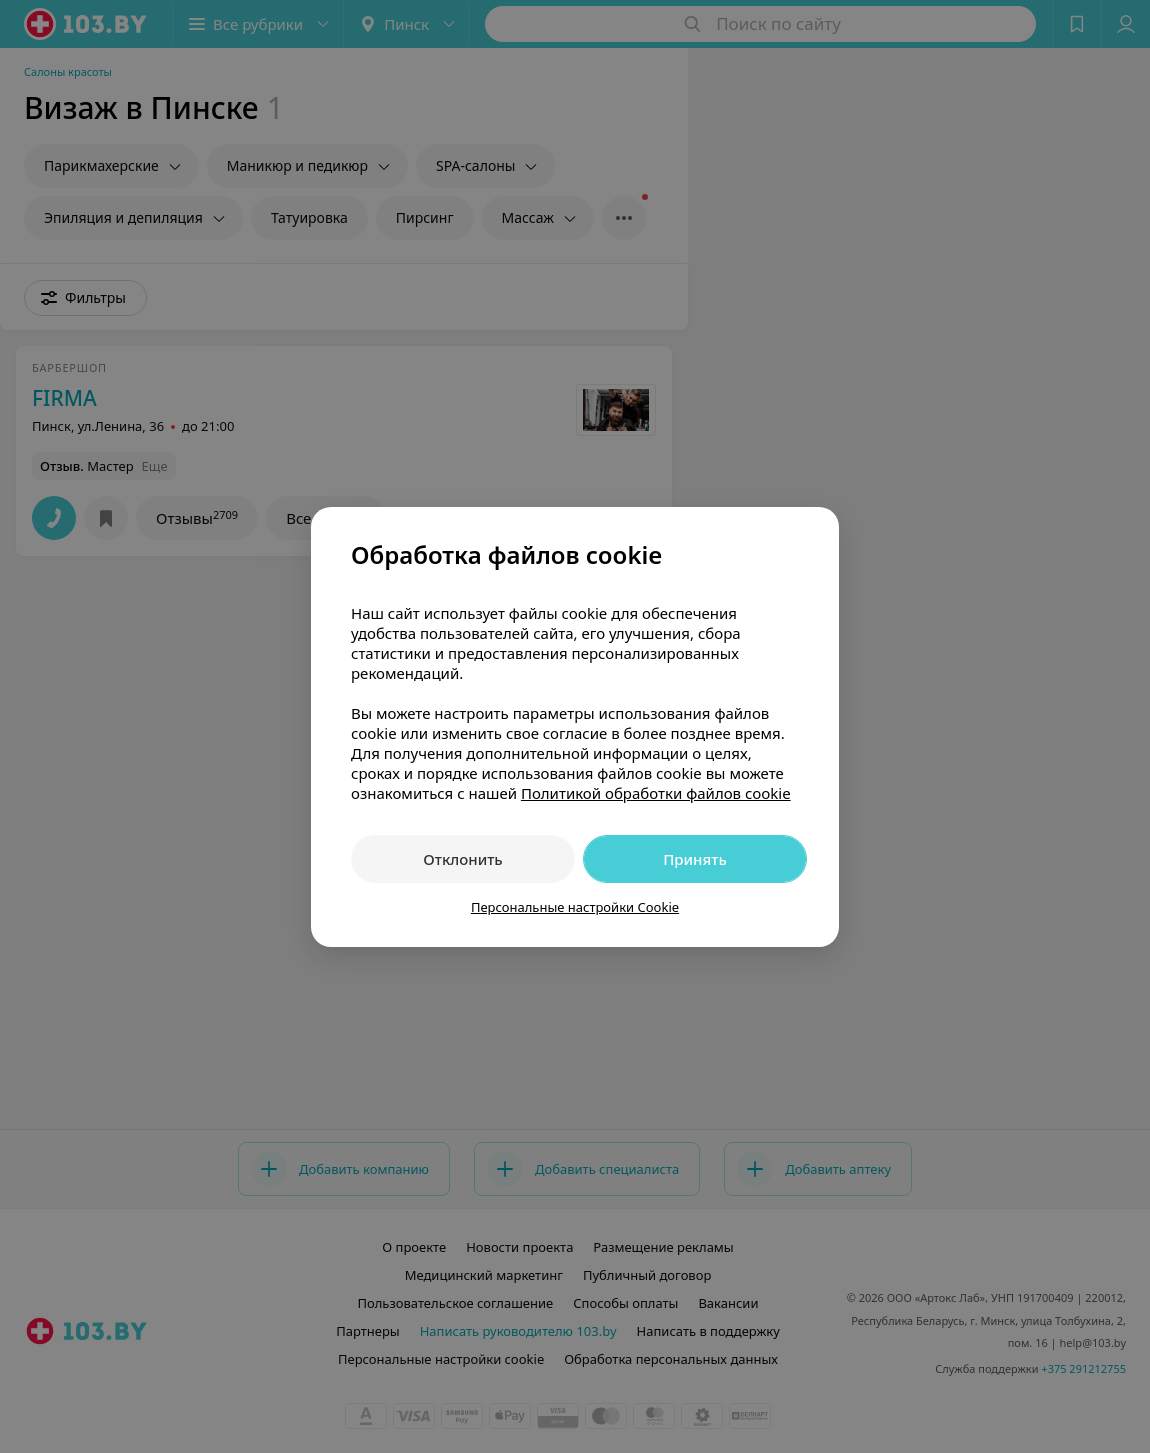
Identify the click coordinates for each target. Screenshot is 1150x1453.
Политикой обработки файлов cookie (656, 793)
